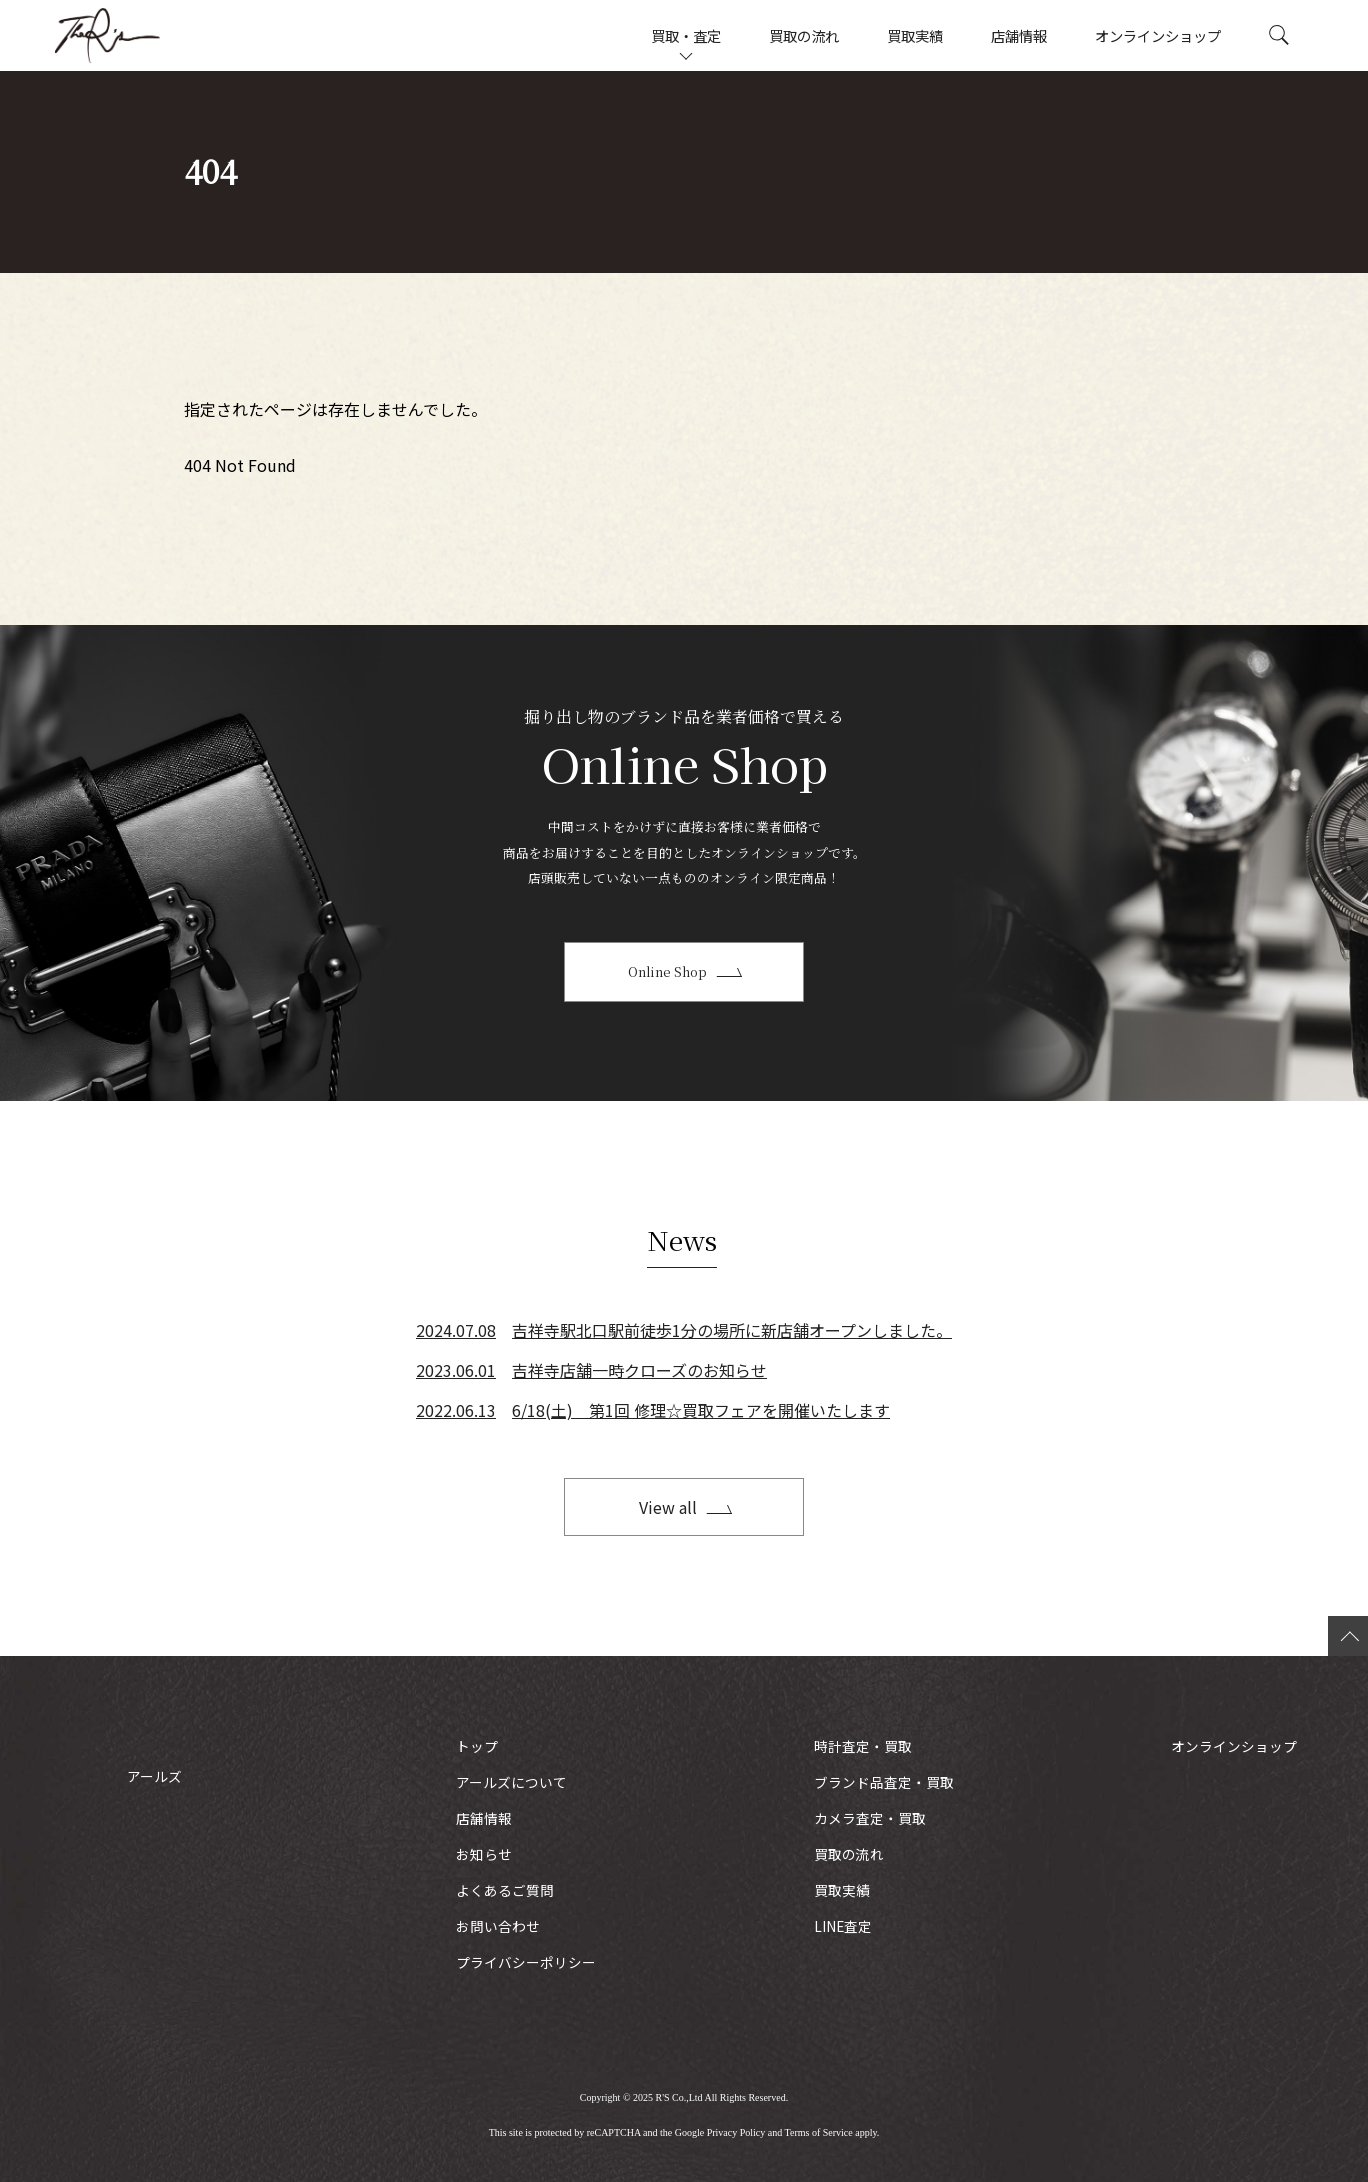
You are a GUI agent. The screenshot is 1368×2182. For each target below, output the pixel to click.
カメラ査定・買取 (870, 1818)
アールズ (155, 35)
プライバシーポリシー (526, 1962)
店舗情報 (1019, 35)
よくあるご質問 (505, 1890)
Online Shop (667, 971)
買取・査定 (686, 35)
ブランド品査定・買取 (884, 1782)
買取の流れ (804, 35)
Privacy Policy (736, 2132)
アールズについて (511, 1782)
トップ (477, 1746)
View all (668, 1507)
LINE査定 (843, 1926)
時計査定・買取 (863, 1746)
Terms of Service (819, 2132)
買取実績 (915, 35)
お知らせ (484, 1854)
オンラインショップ (1158, 35)
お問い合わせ (498, 1926)
